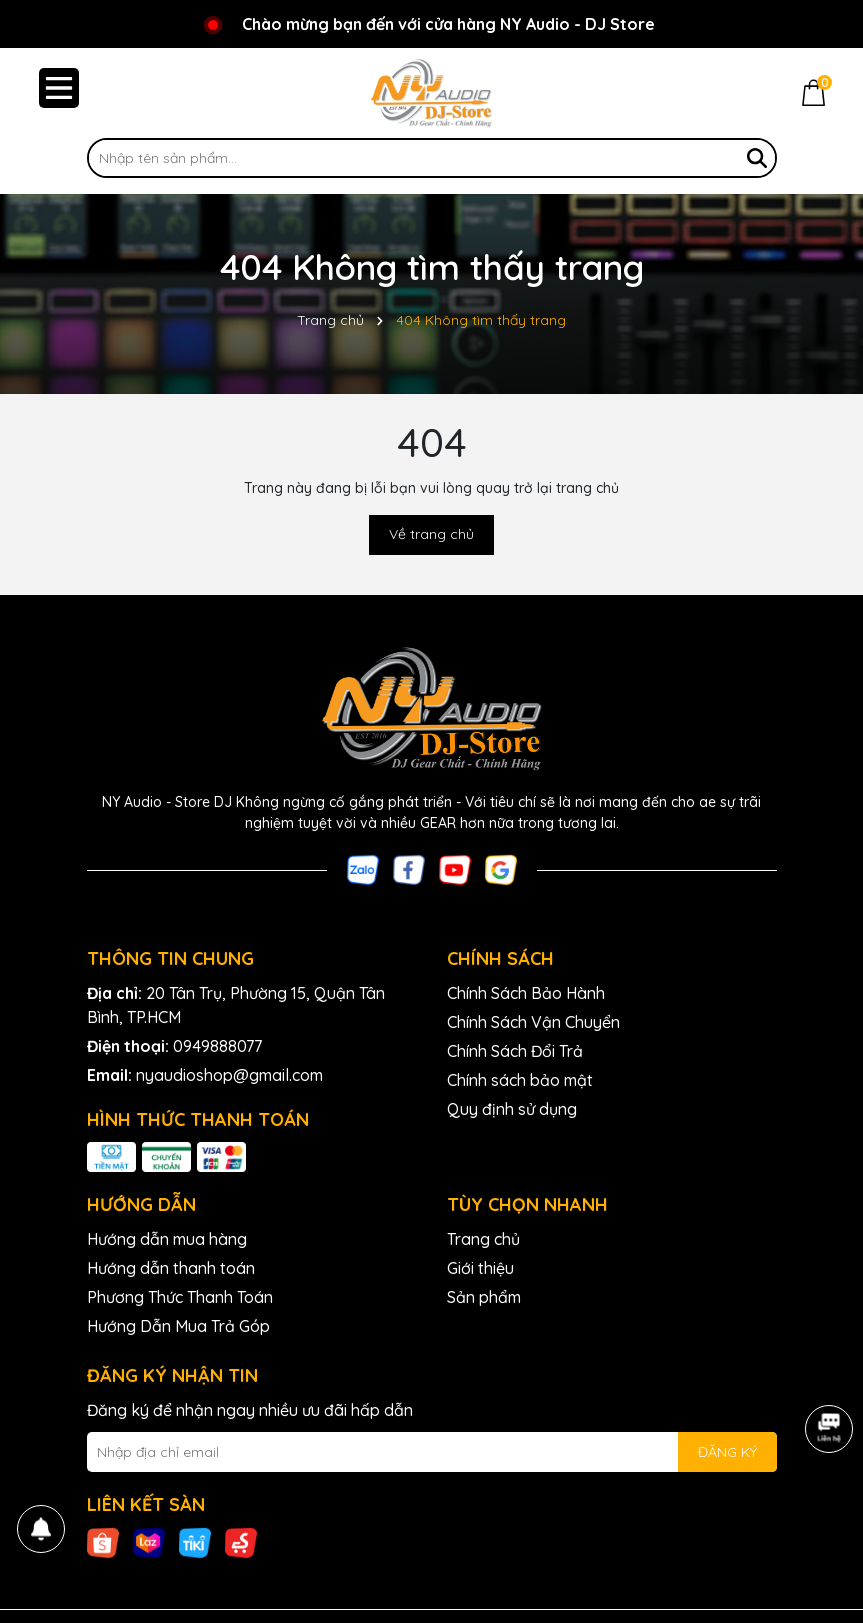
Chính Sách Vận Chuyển (533, 1022)
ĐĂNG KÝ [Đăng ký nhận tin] (727, 1452)
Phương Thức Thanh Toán (180, 1297)
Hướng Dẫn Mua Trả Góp (178, 1326)
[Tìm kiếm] (757, 158)
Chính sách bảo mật (520, 1080)
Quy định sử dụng (512, 1109)
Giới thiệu (480, 1268)
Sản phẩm (484, 1297)
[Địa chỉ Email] (432, 1452)
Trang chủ (483, 1239)
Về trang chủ (431, 534)
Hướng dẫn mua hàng (167, 1239)
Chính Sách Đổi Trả (515, 1051)
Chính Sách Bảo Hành (526, 993)
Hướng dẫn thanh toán (171, 1268)
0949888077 (217, 1046)
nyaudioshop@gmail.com (229, 1075)
